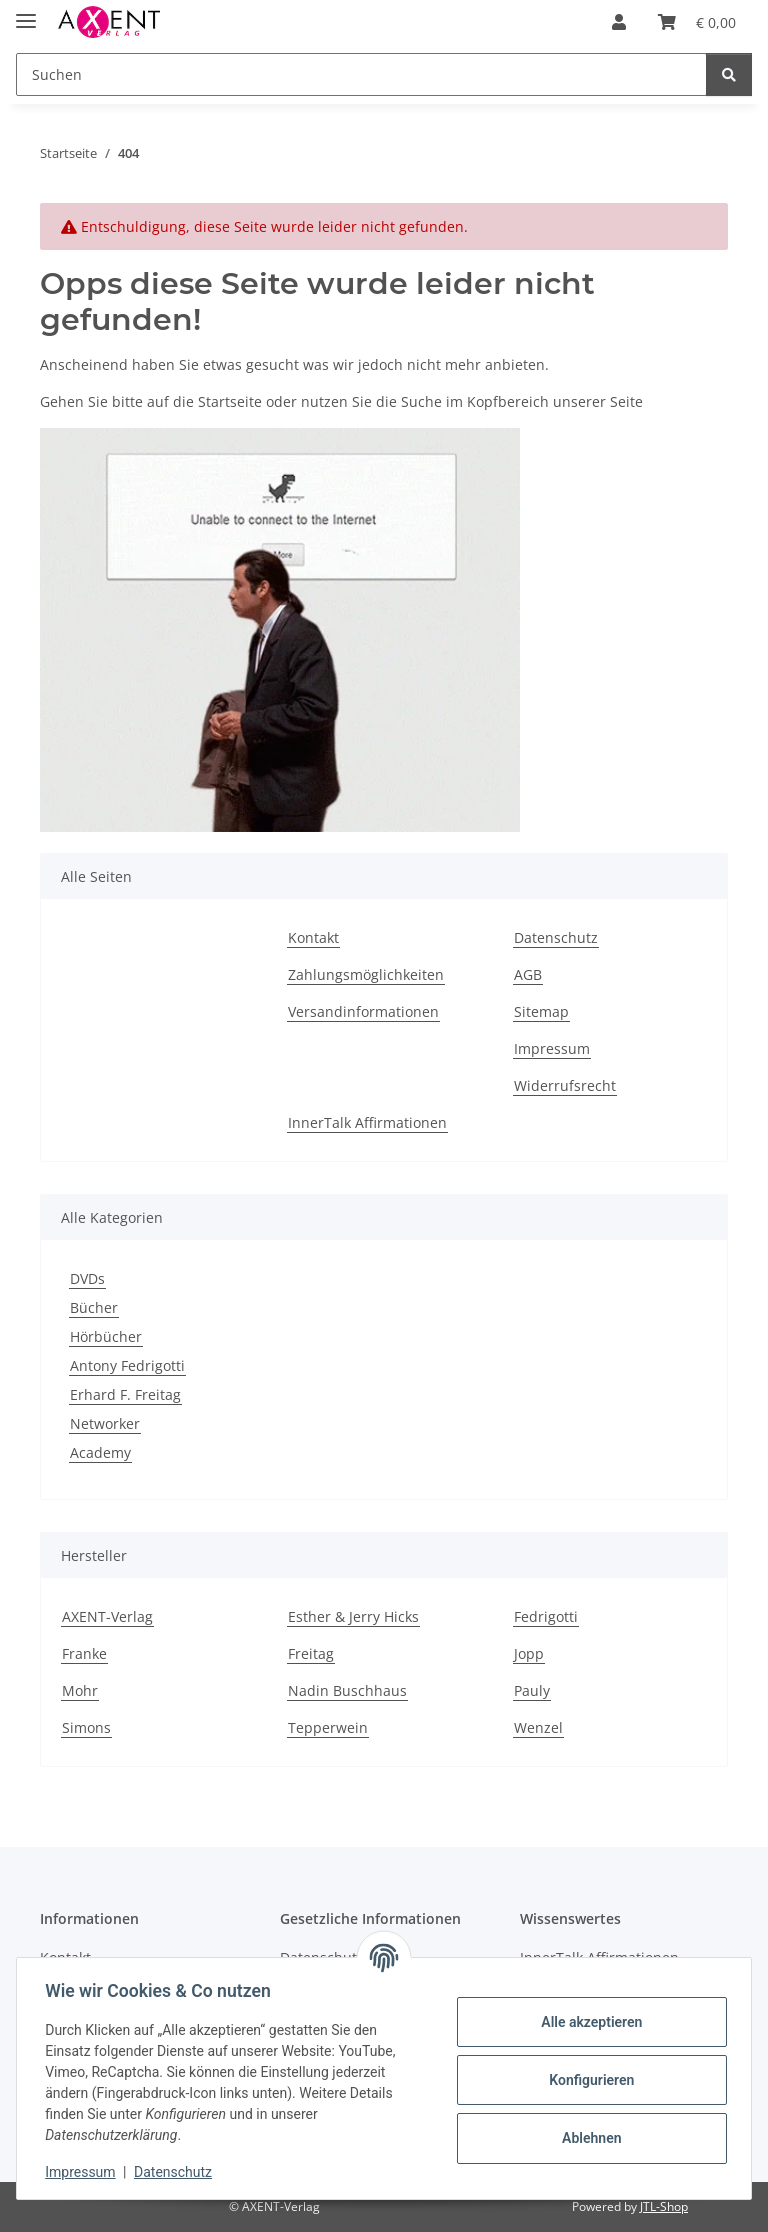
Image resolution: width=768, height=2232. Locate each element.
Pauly (532, 1690)
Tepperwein (328, 1727)
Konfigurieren (587, 2080)
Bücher (94, 1307)
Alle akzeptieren (587, 2022)
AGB (528, 974)
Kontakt (313, 937)
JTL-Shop (664, 2206)
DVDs (87, 1278)
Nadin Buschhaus (347, 1690)
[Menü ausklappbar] (26, 12)
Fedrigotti (546, 1616)
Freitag (311, 1653)
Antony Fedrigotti (127, 1365)
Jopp (529, 1653)
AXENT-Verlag (107, 1616)
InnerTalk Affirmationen (367, 1122)
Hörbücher (106, 1336)
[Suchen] (361, 74)
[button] (619, 22)
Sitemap (541, 1011)
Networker (105, 1423)
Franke (84, 1653)
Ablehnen (587, 2138)
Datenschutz (177, 2172)
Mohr (80, 1690)
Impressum (84, 2172)
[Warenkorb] (697, 22)
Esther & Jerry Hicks (353, 1616)
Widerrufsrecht (565, 1085)
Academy (100, 1452)
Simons (86, 1727)
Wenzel (538, 1727)
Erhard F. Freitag (125, 1394)
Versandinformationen (363, 1011)
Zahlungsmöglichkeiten (366, 974)
